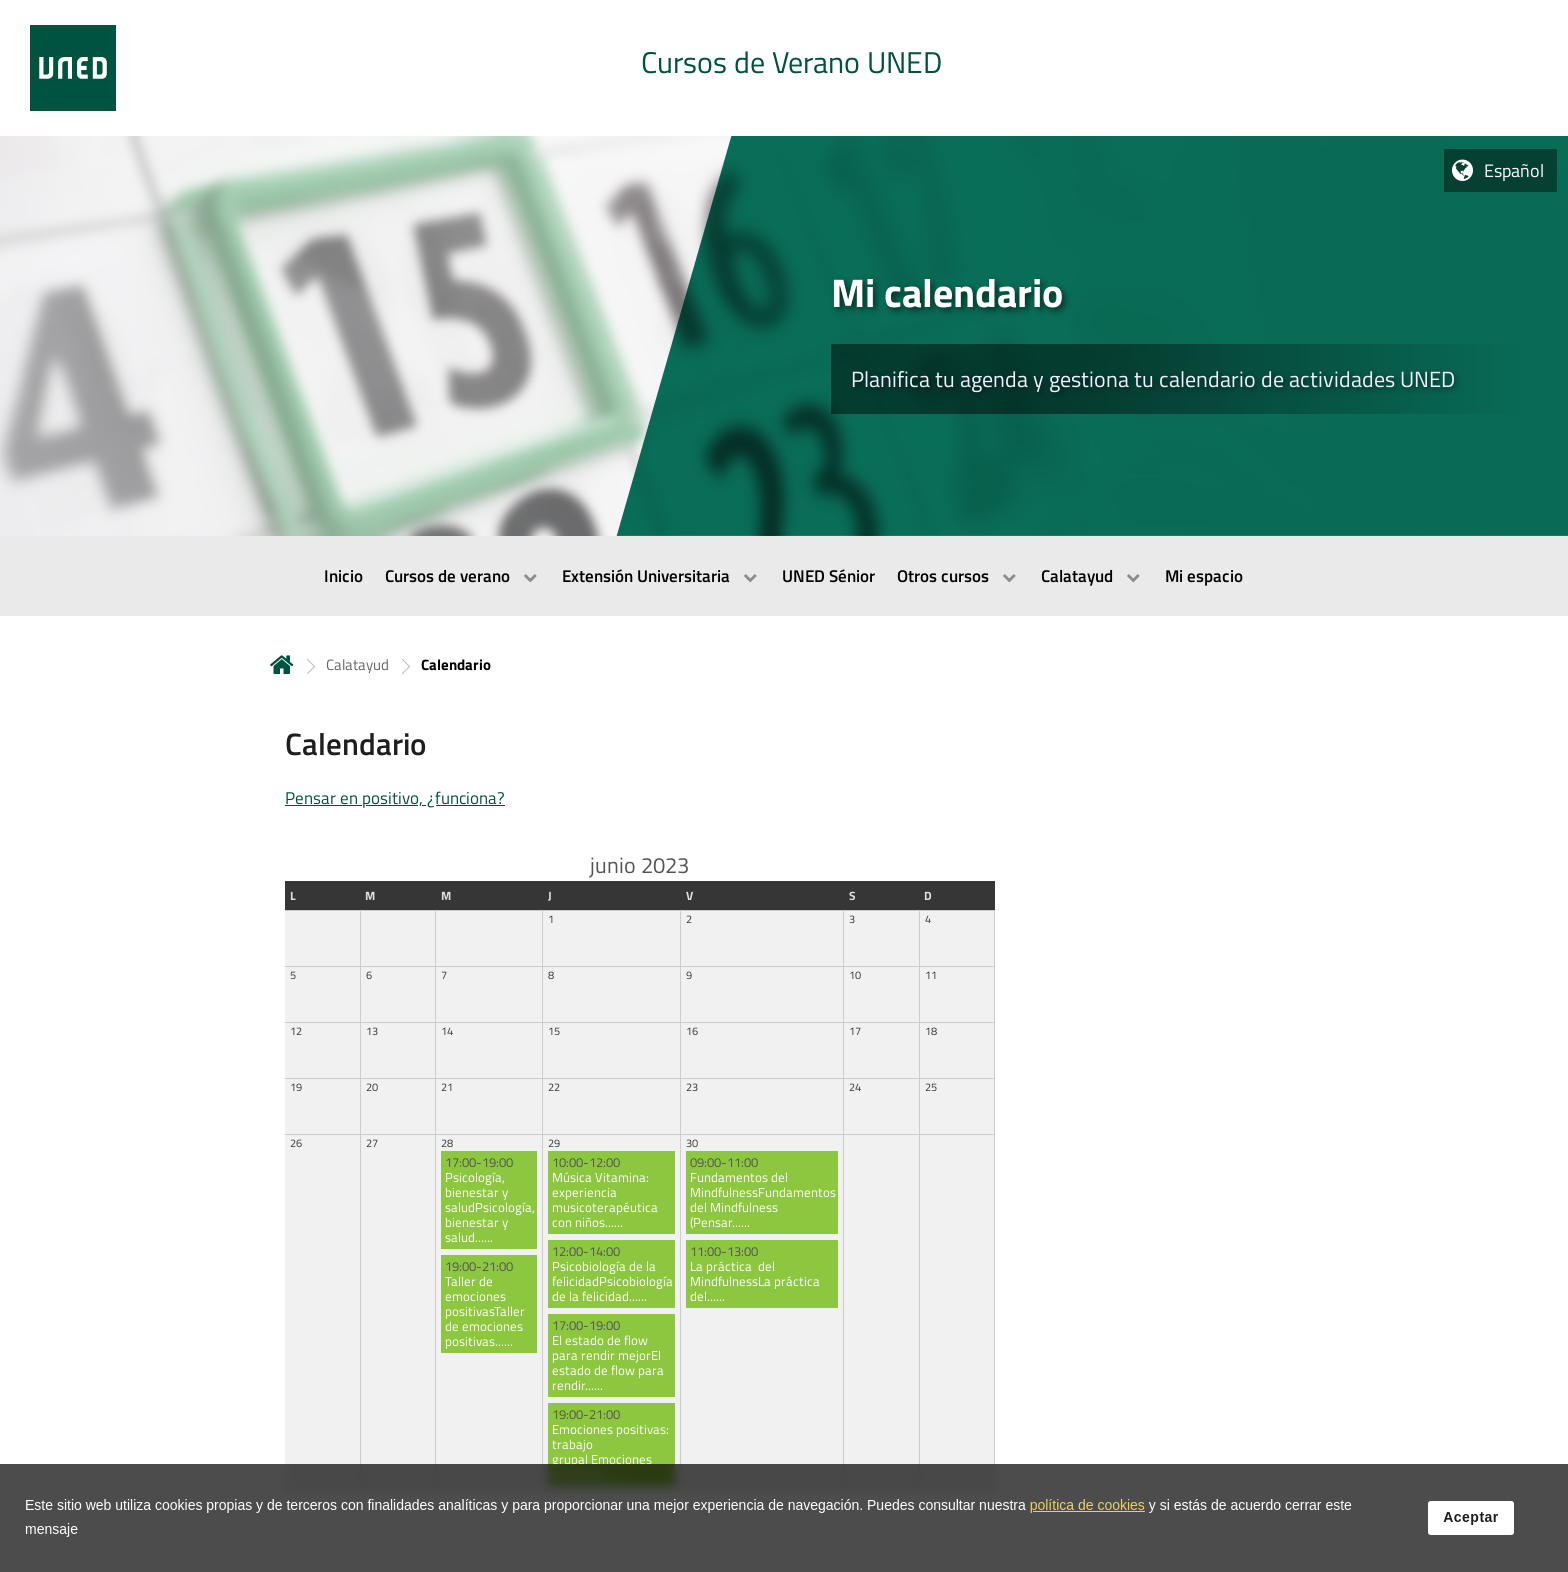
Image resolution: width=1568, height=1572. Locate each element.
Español (1514, 170)
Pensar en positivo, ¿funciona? (395, 798)
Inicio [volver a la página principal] (282, 664)
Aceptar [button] (1471, 1523)
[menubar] (784, 576)
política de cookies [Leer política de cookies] (1087, 1511)
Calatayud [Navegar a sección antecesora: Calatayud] (357, 664)
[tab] (784, 68)
